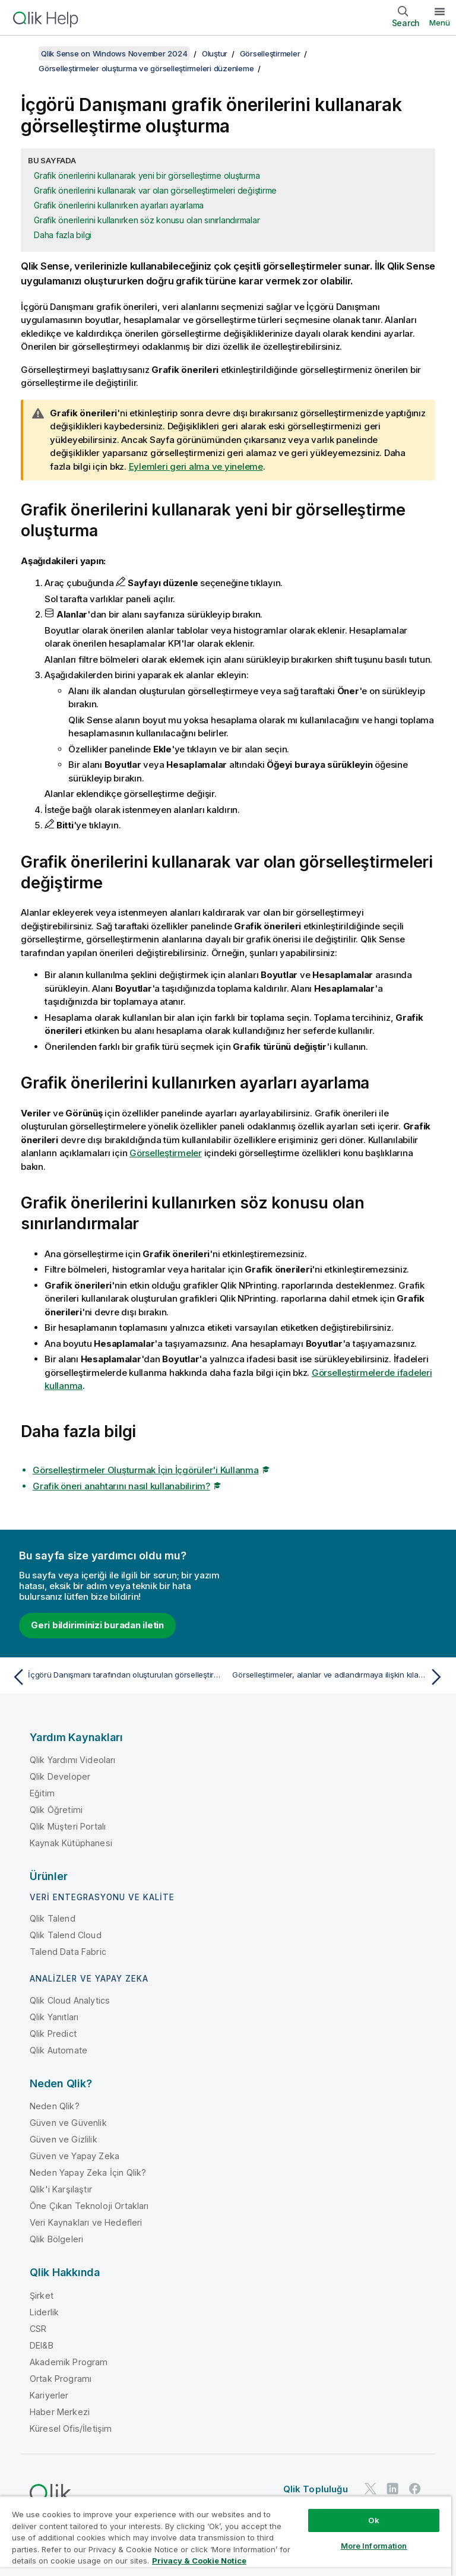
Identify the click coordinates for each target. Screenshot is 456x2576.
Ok (373, 2520)
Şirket (41, 2295)
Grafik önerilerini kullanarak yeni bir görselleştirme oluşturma (146, 175)
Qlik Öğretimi (56, 1810)
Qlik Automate (58, 2050)
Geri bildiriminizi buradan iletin (97, 1625)
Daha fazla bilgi (62, 235)
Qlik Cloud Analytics (70, 2000)
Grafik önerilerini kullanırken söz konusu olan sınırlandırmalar (146, 220)
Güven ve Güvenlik (68, 2123)
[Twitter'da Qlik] (370, 2488)
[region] (225, 2536)
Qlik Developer (60, 1776)
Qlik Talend (52, 1918)
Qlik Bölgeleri (56, 2239)
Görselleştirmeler (270, 53)
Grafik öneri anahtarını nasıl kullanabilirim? (121, 1486)
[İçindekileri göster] (24, 53)
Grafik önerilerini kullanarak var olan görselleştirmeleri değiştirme (155, 190)
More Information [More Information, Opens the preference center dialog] (374, 2545)
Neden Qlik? (55, 2106)
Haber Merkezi (60, 2412)
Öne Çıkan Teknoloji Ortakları (89, 2206)
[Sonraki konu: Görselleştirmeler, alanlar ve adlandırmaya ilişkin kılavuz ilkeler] (339, 1677)
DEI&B (41, 2345)
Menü (439, 22)
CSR (38, 2329)
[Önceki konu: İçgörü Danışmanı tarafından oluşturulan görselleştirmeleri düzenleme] (116, 1677)
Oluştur (214, 53)
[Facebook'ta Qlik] (415, 2488)
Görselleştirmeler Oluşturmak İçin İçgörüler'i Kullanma (146, 1470)
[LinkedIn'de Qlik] (392, 2488)
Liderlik (44, 2312)
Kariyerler (49, 2395)
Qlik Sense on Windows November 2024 (114, 53)
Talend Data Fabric (68, 1952)
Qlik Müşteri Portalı (68, 1826)
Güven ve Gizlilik (63, 2139)
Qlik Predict (53, 2033)
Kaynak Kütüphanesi (71, 1843)
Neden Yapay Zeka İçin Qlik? (88, 2172)
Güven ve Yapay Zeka (74, 2156)
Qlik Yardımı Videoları (73, 1760)
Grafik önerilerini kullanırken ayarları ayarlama (119, 205)
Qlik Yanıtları (54, 2017)
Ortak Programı (60, 2379)
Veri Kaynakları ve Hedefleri (86, 2222)
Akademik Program (69, 2362)
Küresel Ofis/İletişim (71, 2428)
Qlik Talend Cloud (66, 1935)
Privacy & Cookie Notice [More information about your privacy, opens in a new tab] (199, 2560)
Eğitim (42, 1793)
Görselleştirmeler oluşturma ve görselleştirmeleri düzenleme (146, 68)
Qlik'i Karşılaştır (61, 2189)
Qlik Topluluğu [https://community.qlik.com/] (315, 2489)
